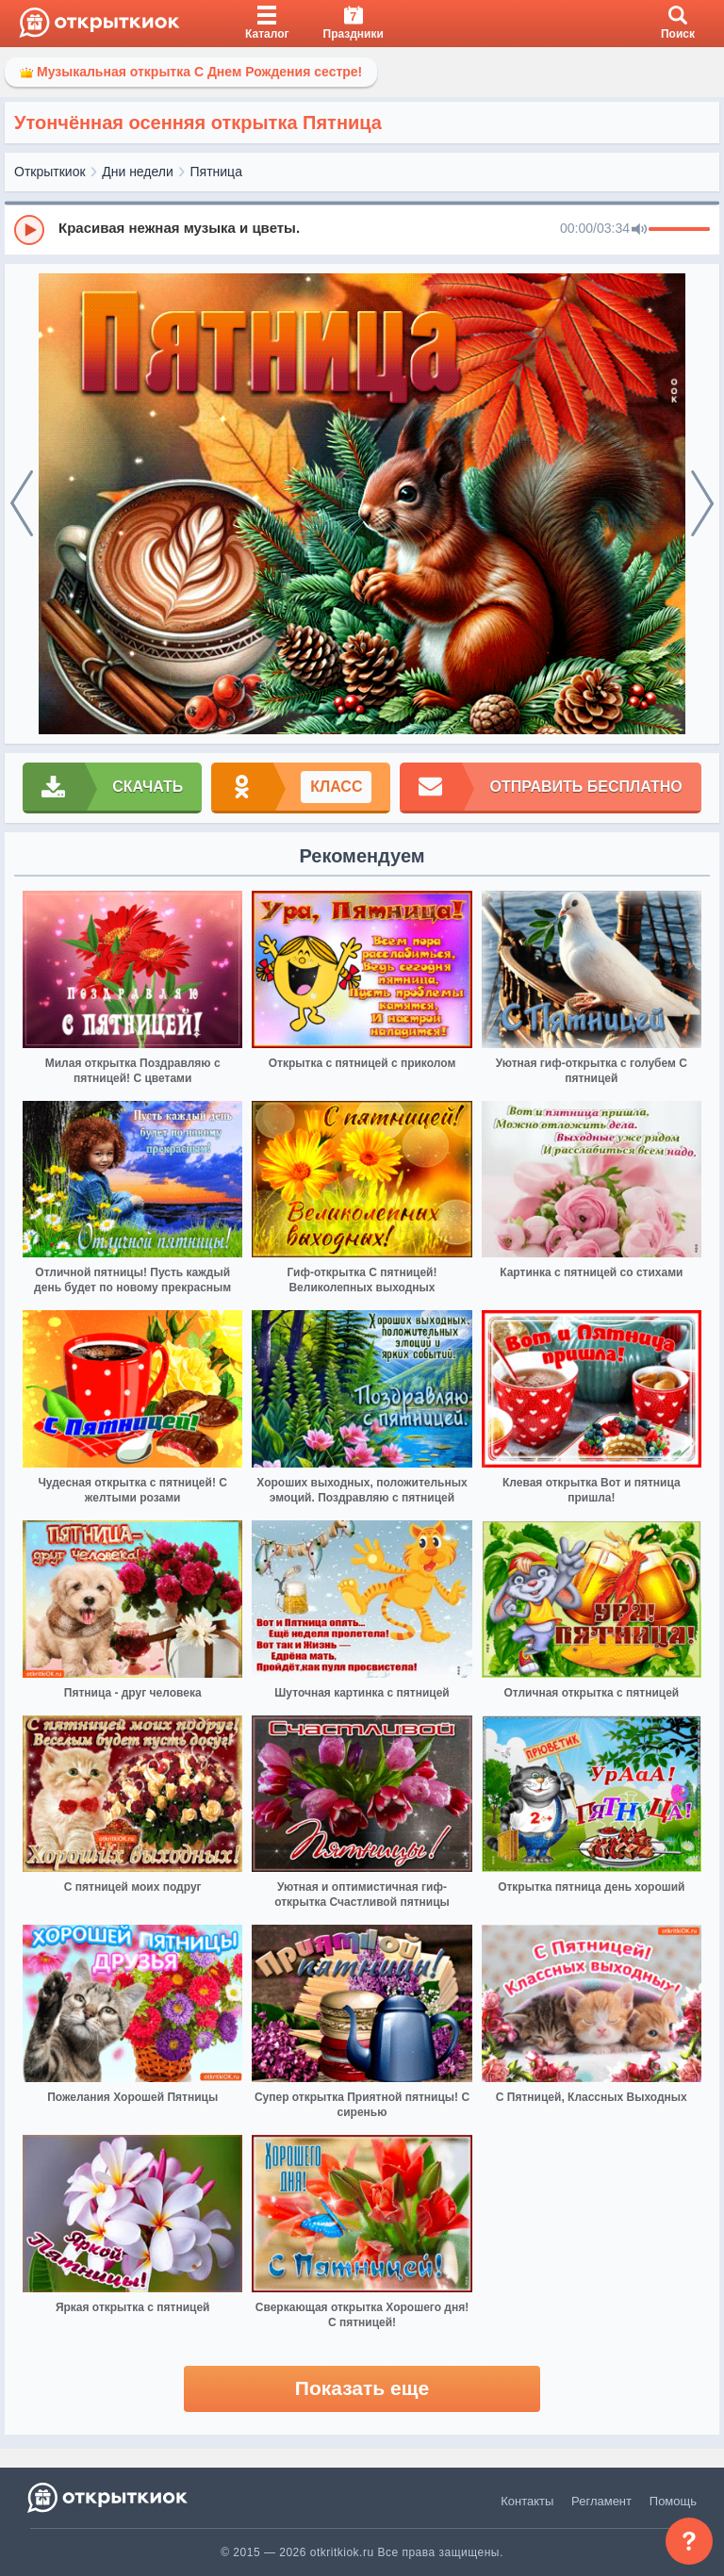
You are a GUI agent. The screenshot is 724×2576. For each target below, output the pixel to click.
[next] (702, 504)
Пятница (216, 171)
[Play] (29, 230)
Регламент (601, 2501)
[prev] (21, 504)
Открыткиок (50, 171)
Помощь (673, 2501)
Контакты (527, 2501)
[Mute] (639, 230)
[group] (362, 229)
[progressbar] (679, 230)
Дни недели (137, 171)
